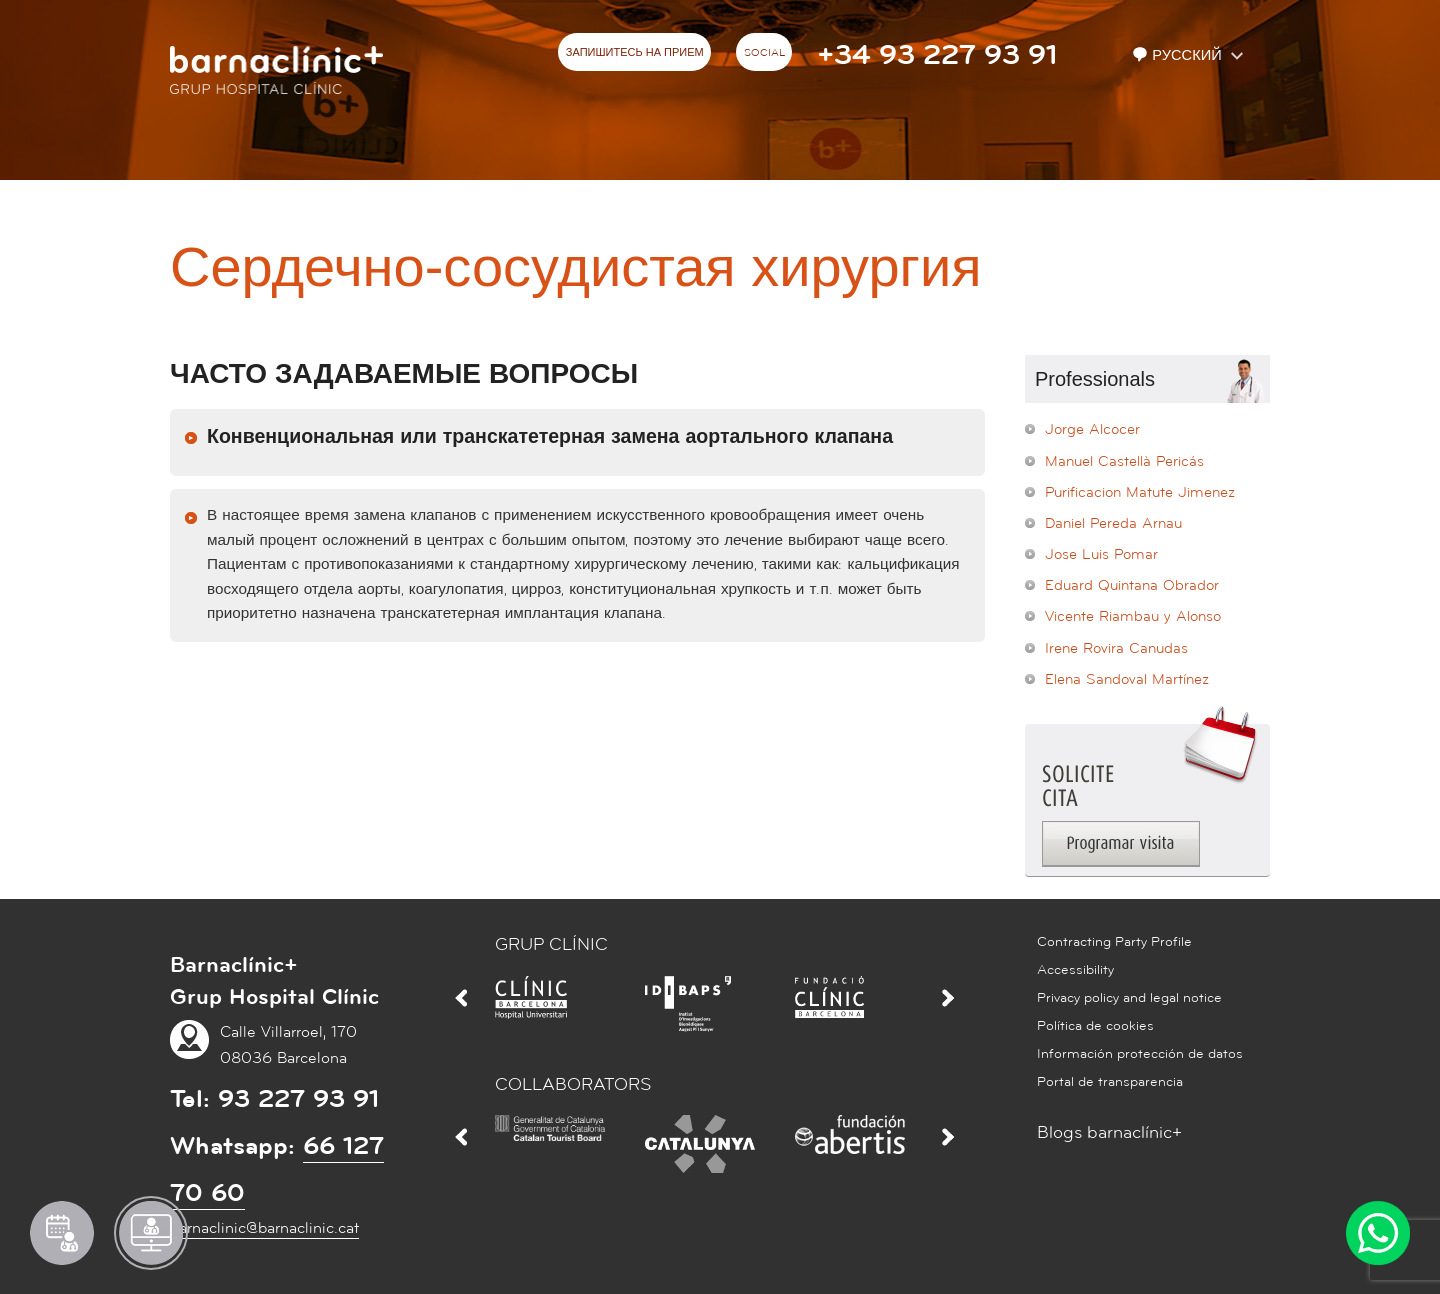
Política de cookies (1095, 1026)
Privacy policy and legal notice (1129, 998)
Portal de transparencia (1110, 1082)
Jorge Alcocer (1092, 429)
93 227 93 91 (298, 1099)
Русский (1179, 55)
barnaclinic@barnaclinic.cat (264, 1228)
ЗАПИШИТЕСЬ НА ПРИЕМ (635, 53)
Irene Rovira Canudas (1116, 648)
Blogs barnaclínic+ (1109, 1132)
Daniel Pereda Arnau (1113, 523)
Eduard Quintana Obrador (1132, 585)
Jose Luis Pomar (1101, 554)
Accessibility (1075, 970)
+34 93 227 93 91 (937, 55)
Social (764, 53)
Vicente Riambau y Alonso (1133, 616)
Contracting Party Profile (1114, 942)
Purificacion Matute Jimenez (1140, 492)
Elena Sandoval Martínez (1127, 679)
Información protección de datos (1140, 1054)
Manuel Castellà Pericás (1124, 461)
